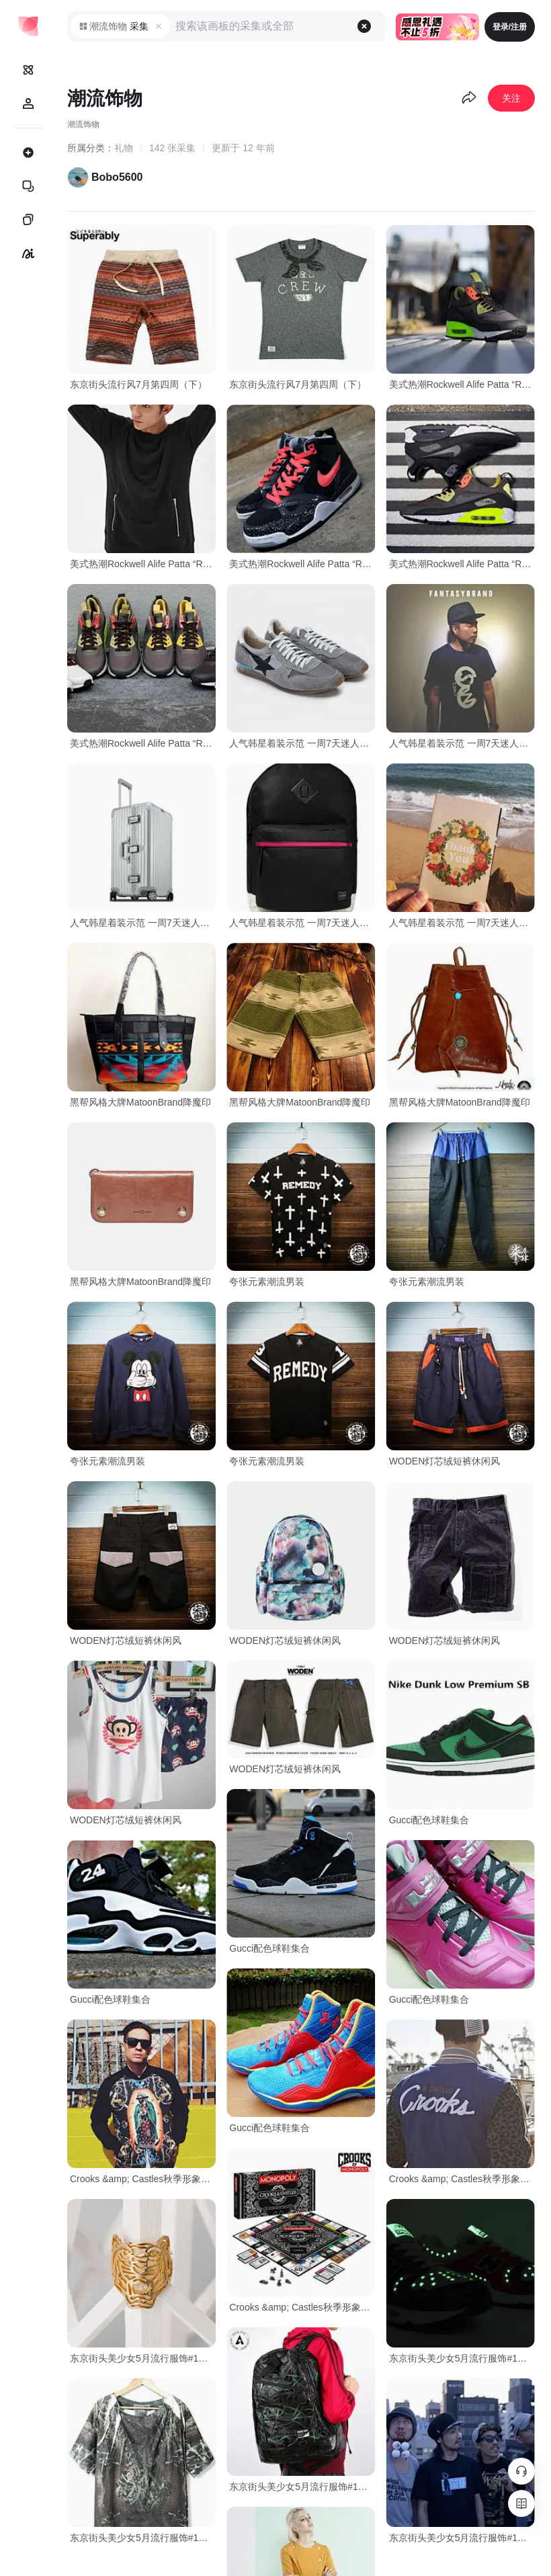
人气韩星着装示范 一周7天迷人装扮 (302, 743)
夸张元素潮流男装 (266, 1281)
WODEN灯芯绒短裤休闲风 (445, 1461)
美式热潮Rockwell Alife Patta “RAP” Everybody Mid (462, 384)
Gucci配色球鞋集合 (429, 1820)
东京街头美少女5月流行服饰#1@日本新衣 (143, 2358)
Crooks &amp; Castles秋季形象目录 (143, 2178)
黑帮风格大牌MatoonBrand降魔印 (140, 1102)
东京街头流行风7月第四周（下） (138, 384)
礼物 (123, 147)
